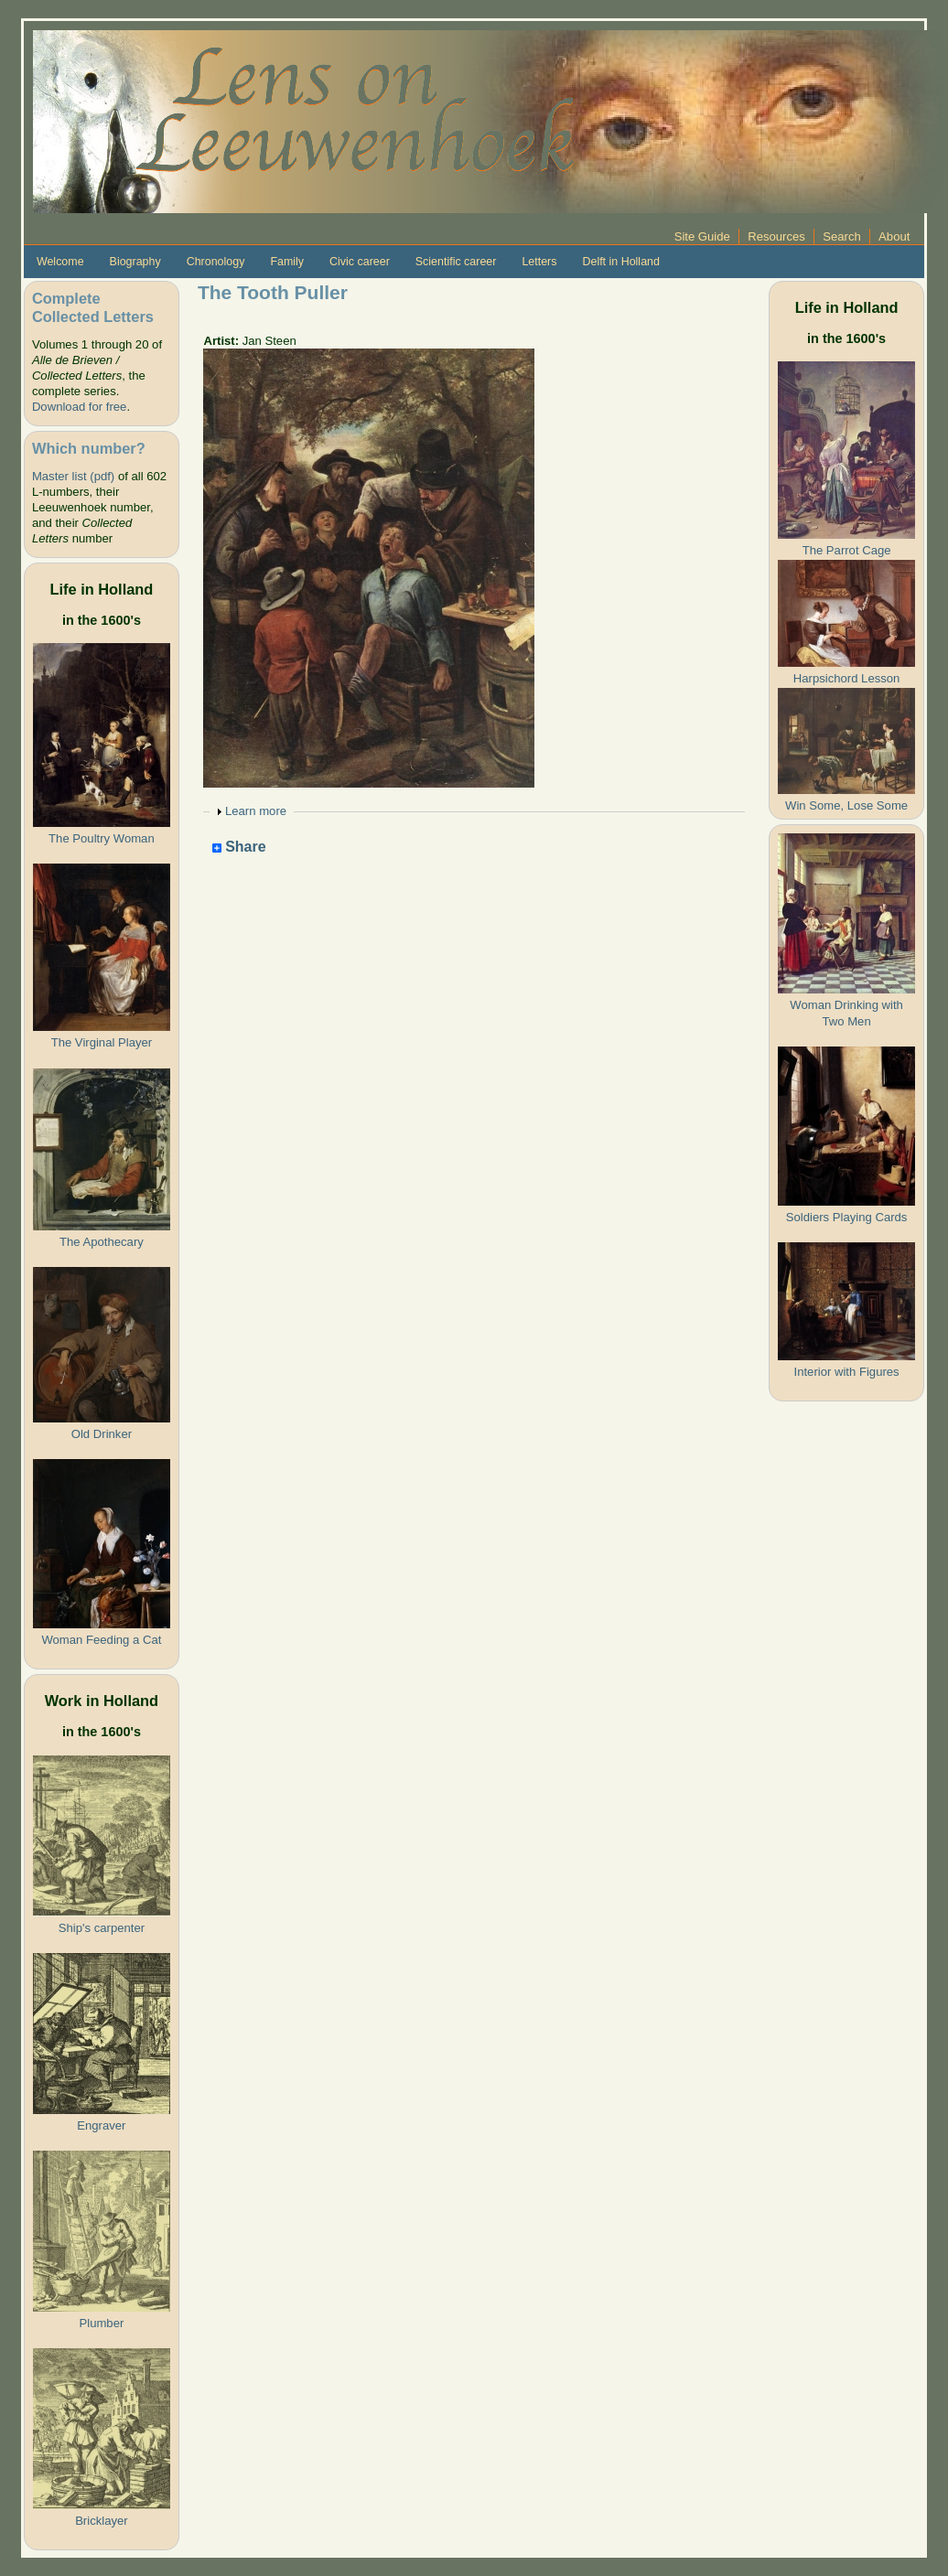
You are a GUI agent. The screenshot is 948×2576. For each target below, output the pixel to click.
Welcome (60, 261)
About (894, 236)
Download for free (79, 406)
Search (842, 236)
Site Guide (702, 236)
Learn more (255, 811)
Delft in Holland (620, 261)
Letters (539, 261)
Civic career (359, 261)
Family (287, 261)
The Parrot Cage (847, 550)
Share (239, 848)
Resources (776, 236)
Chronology (216, 261)
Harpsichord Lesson (846, 678)
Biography (135, 261)
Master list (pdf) (73, 476)
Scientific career (456, 261)
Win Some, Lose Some (846, 805)
